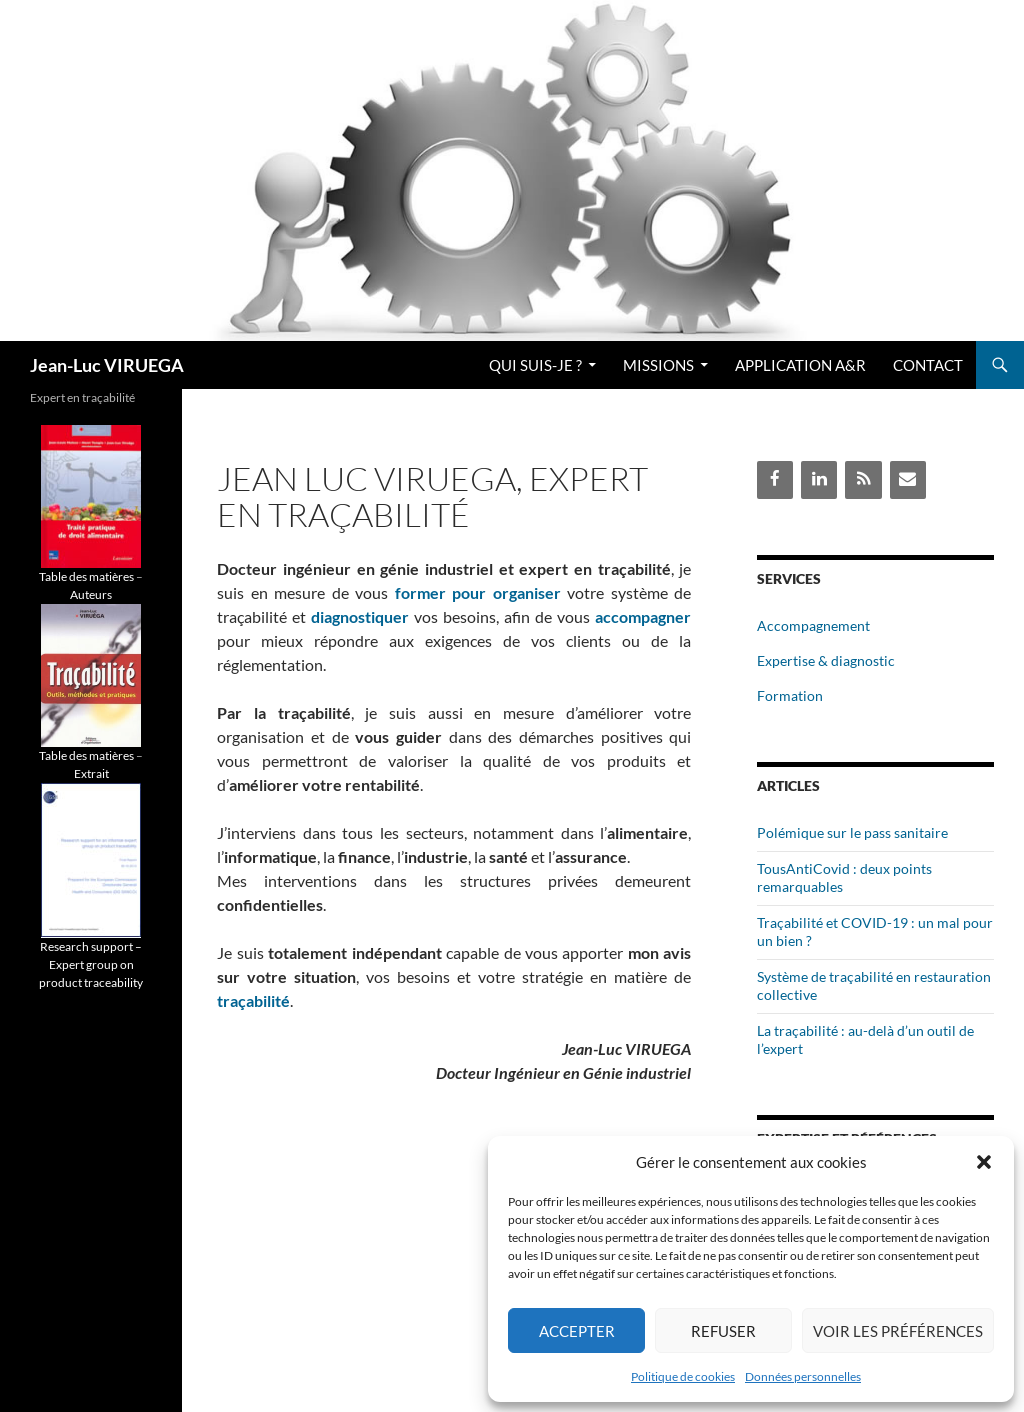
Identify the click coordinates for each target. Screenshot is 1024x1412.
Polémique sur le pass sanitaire (852, 832)
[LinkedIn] (819, 479)
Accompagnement (813, 625)
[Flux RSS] (863, 479)
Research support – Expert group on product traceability (91, 964)
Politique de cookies (683, 1376)
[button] (984, 1162)
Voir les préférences (898, 1331)
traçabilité (253, 1000)
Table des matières (86, 576)
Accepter (577, 1331)
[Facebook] (775, 479)
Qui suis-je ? (535, 365)
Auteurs (91, 594)
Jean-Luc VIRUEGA (107, 365)
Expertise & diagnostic (826, 660)
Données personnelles (803, 1376)
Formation (790, 695)
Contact (928, 365)
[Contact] (908, 479)
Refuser (723, 1331)
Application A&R (800, 365)
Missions (658, 365)
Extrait (91, 773)
